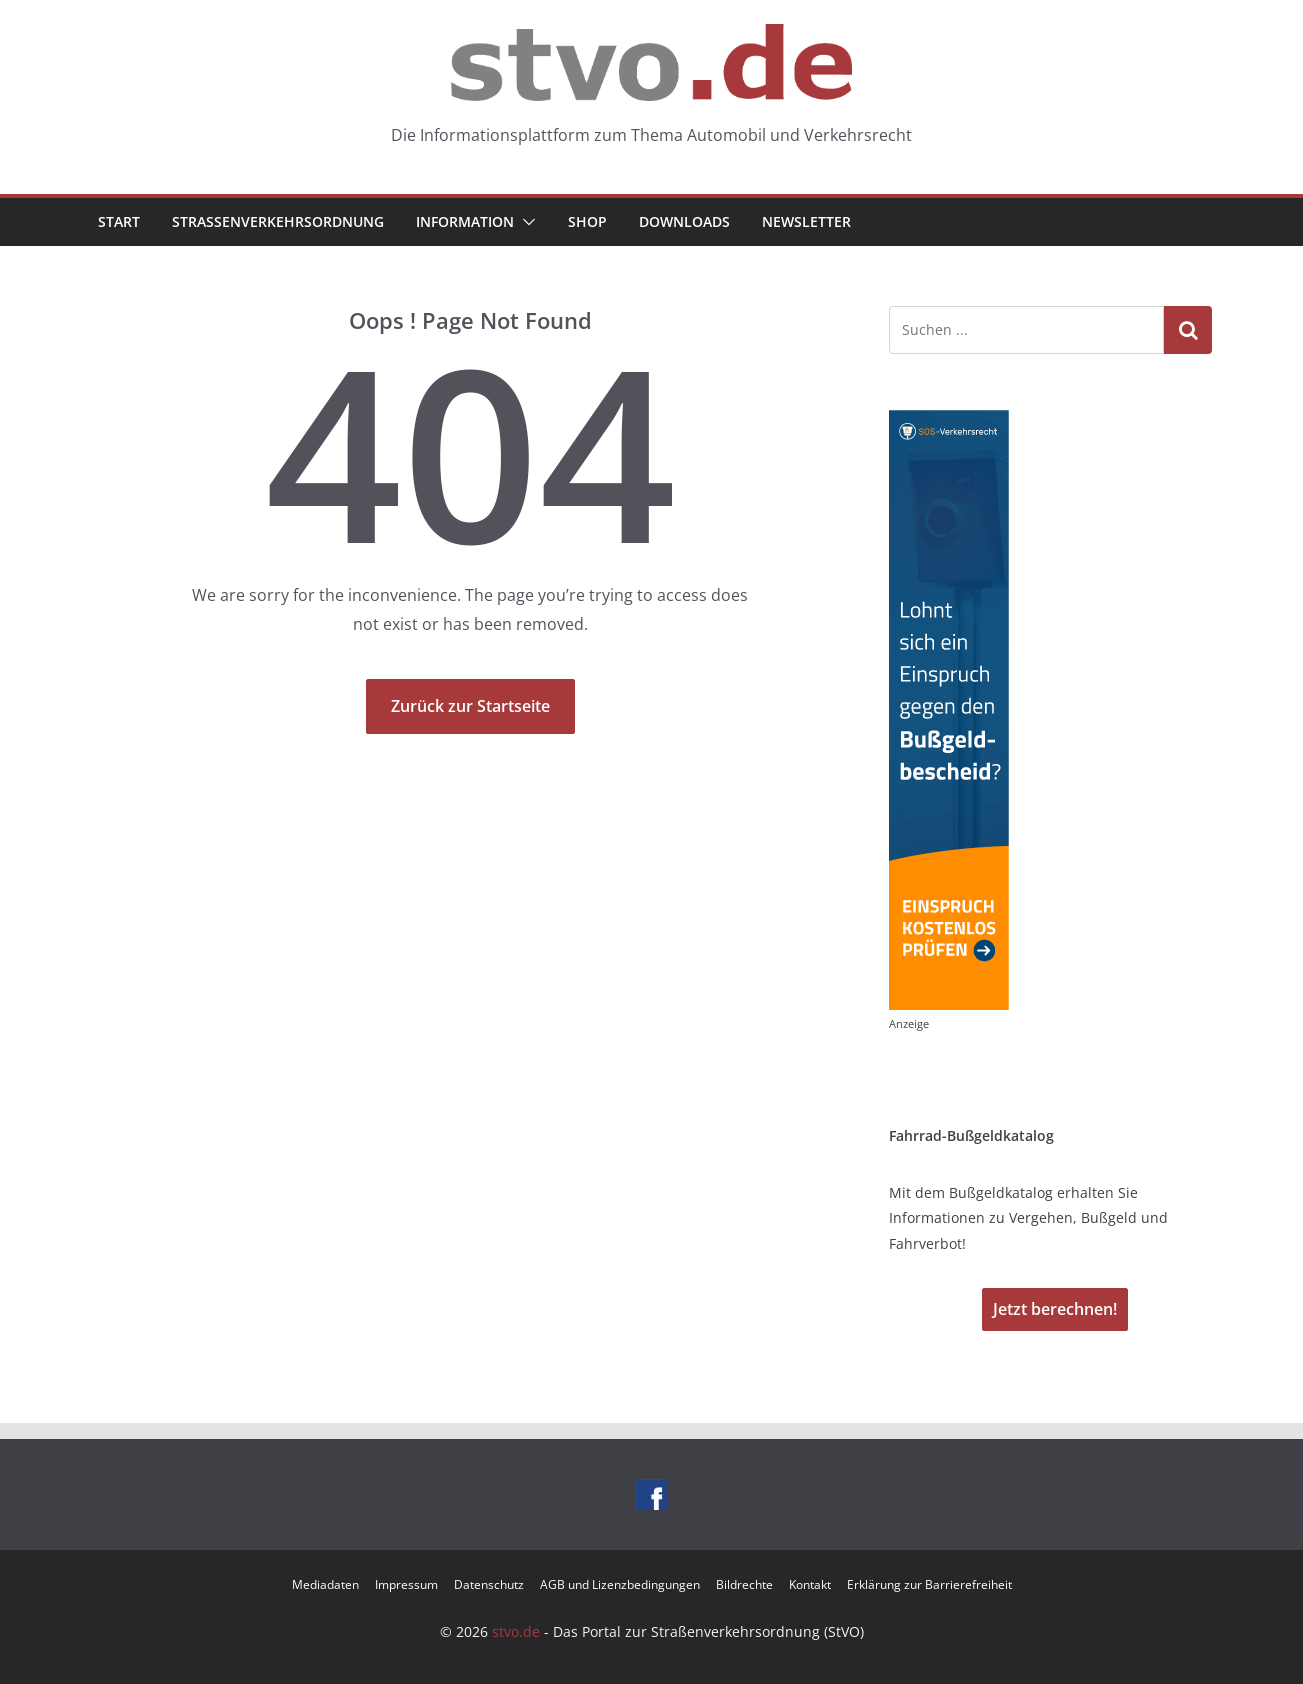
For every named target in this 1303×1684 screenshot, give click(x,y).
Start (119, 221)
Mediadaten (325, 1584)
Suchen (1188, 330)
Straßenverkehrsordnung (278, 221)
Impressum (406, 1584)
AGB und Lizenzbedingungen (620, 1584)
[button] (525, 222)
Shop (587, 221)
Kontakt (810, 1584)
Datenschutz (489, 1584)
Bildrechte (744, 1584)
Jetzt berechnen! (1055, 1309)
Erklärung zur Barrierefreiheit (929, 1584)
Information (465, 221)
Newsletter (806, 221)
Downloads (684, 221)
